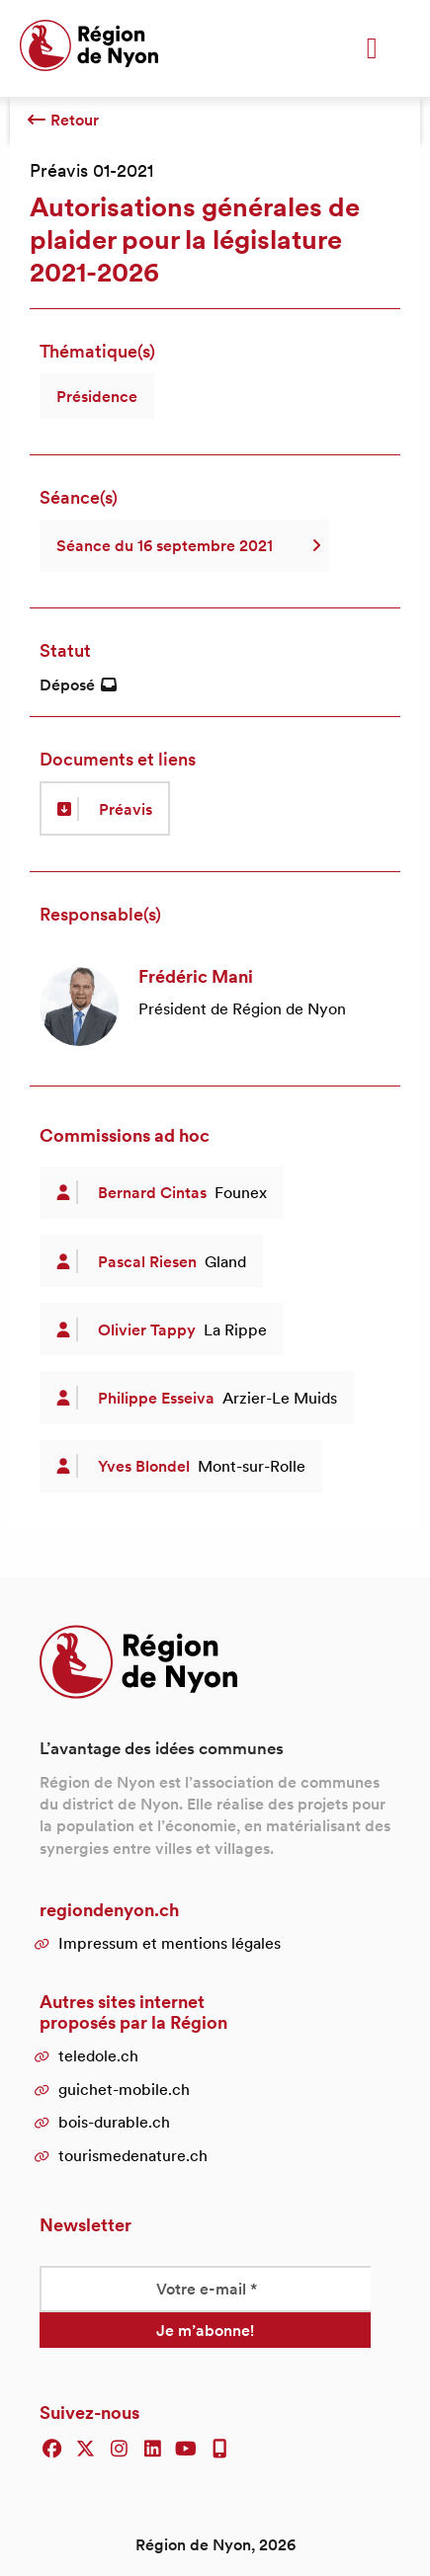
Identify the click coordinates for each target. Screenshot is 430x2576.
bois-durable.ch (114, 2122)
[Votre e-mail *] (205, 2288)
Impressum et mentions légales (169, 1943)
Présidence (96, 396)
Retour (63, 119)
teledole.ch (98, 2055)
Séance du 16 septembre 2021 (184, 545)
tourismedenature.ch (133, 2155)
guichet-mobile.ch (124, 2089)
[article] (215, 1006)
